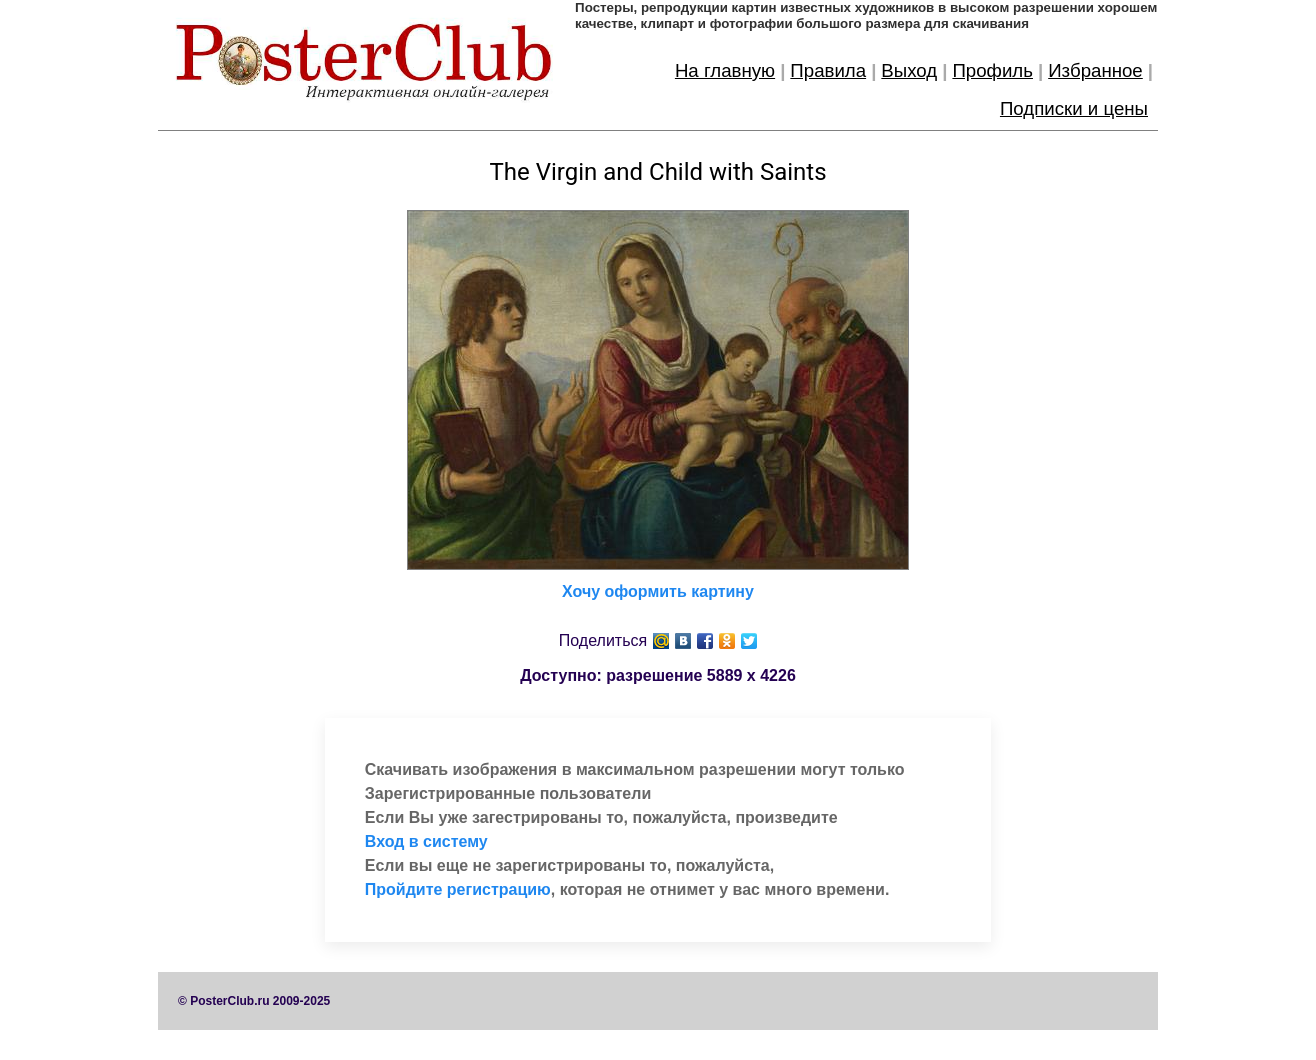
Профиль (992, 70)
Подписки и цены (1074, 108)
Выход (909, 70)
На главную (725, 70)
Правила (828, 70)
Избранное (1095, 70)
